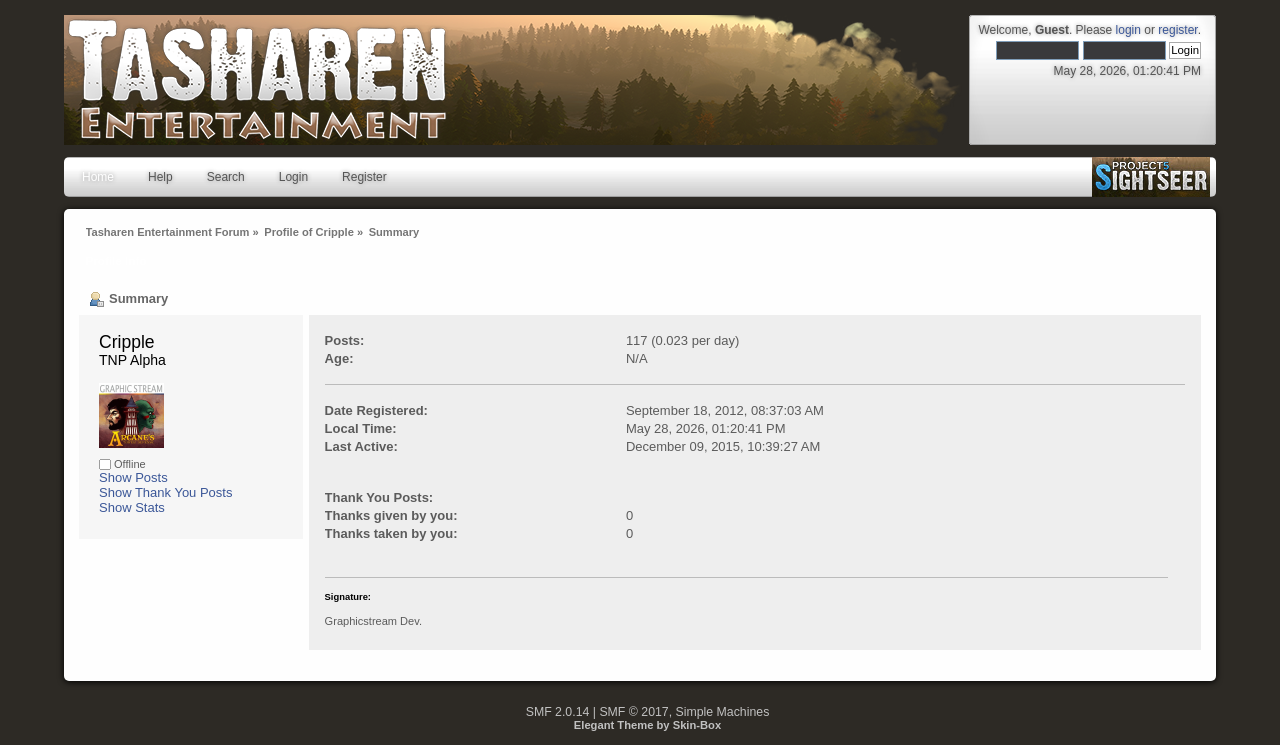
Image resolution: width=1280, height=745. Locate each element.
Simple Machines (723, 712)
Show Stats (132, 507)
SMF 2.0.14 (558, 712)
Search (226, 177)
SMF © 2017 (633, 712)
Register (364, 177)
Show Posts (133, 477)
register (1177, 30)
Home (98, 177)
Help (160, 177)
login (1128, 30)
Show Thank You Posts (165, 492)
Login (293, 177)
